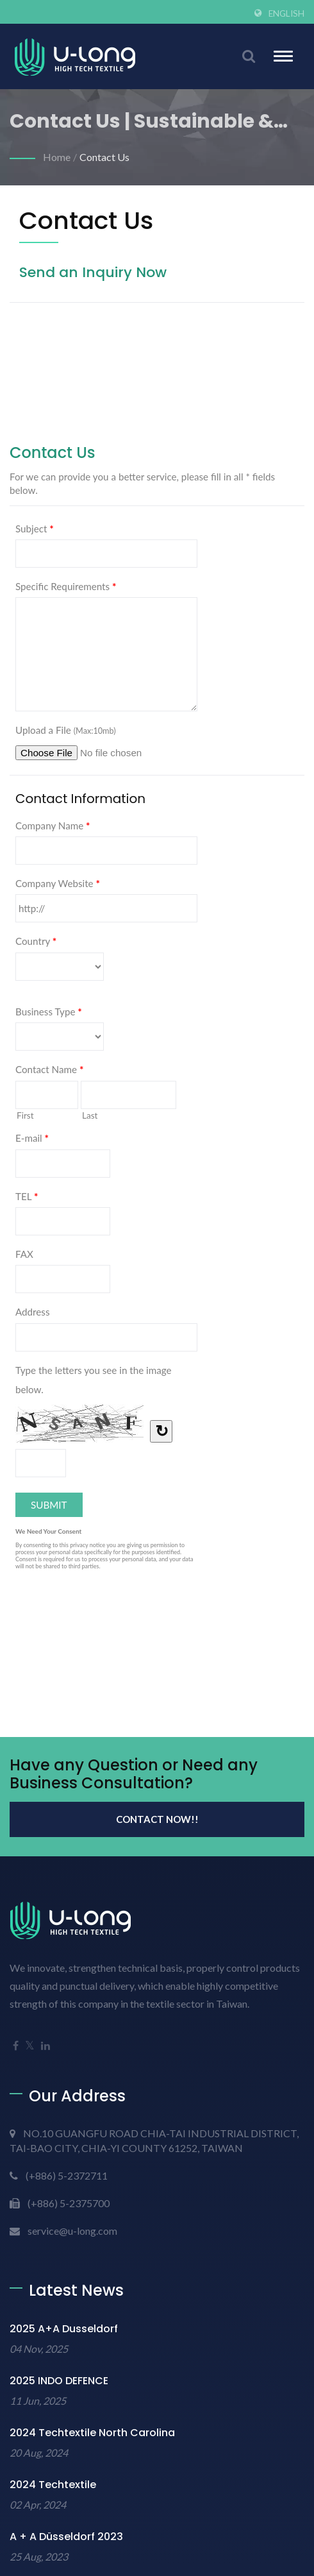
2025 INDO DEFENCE (59, 2380)
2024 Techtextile (53, 2484)
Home (56, 157)
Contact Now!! (157, 1819)
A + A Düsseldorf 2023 (66, 2536)
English (286, 13)
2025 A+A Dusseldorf (64, 2328)
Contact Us (104, 157)
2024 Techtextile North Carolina (92, 2432)
